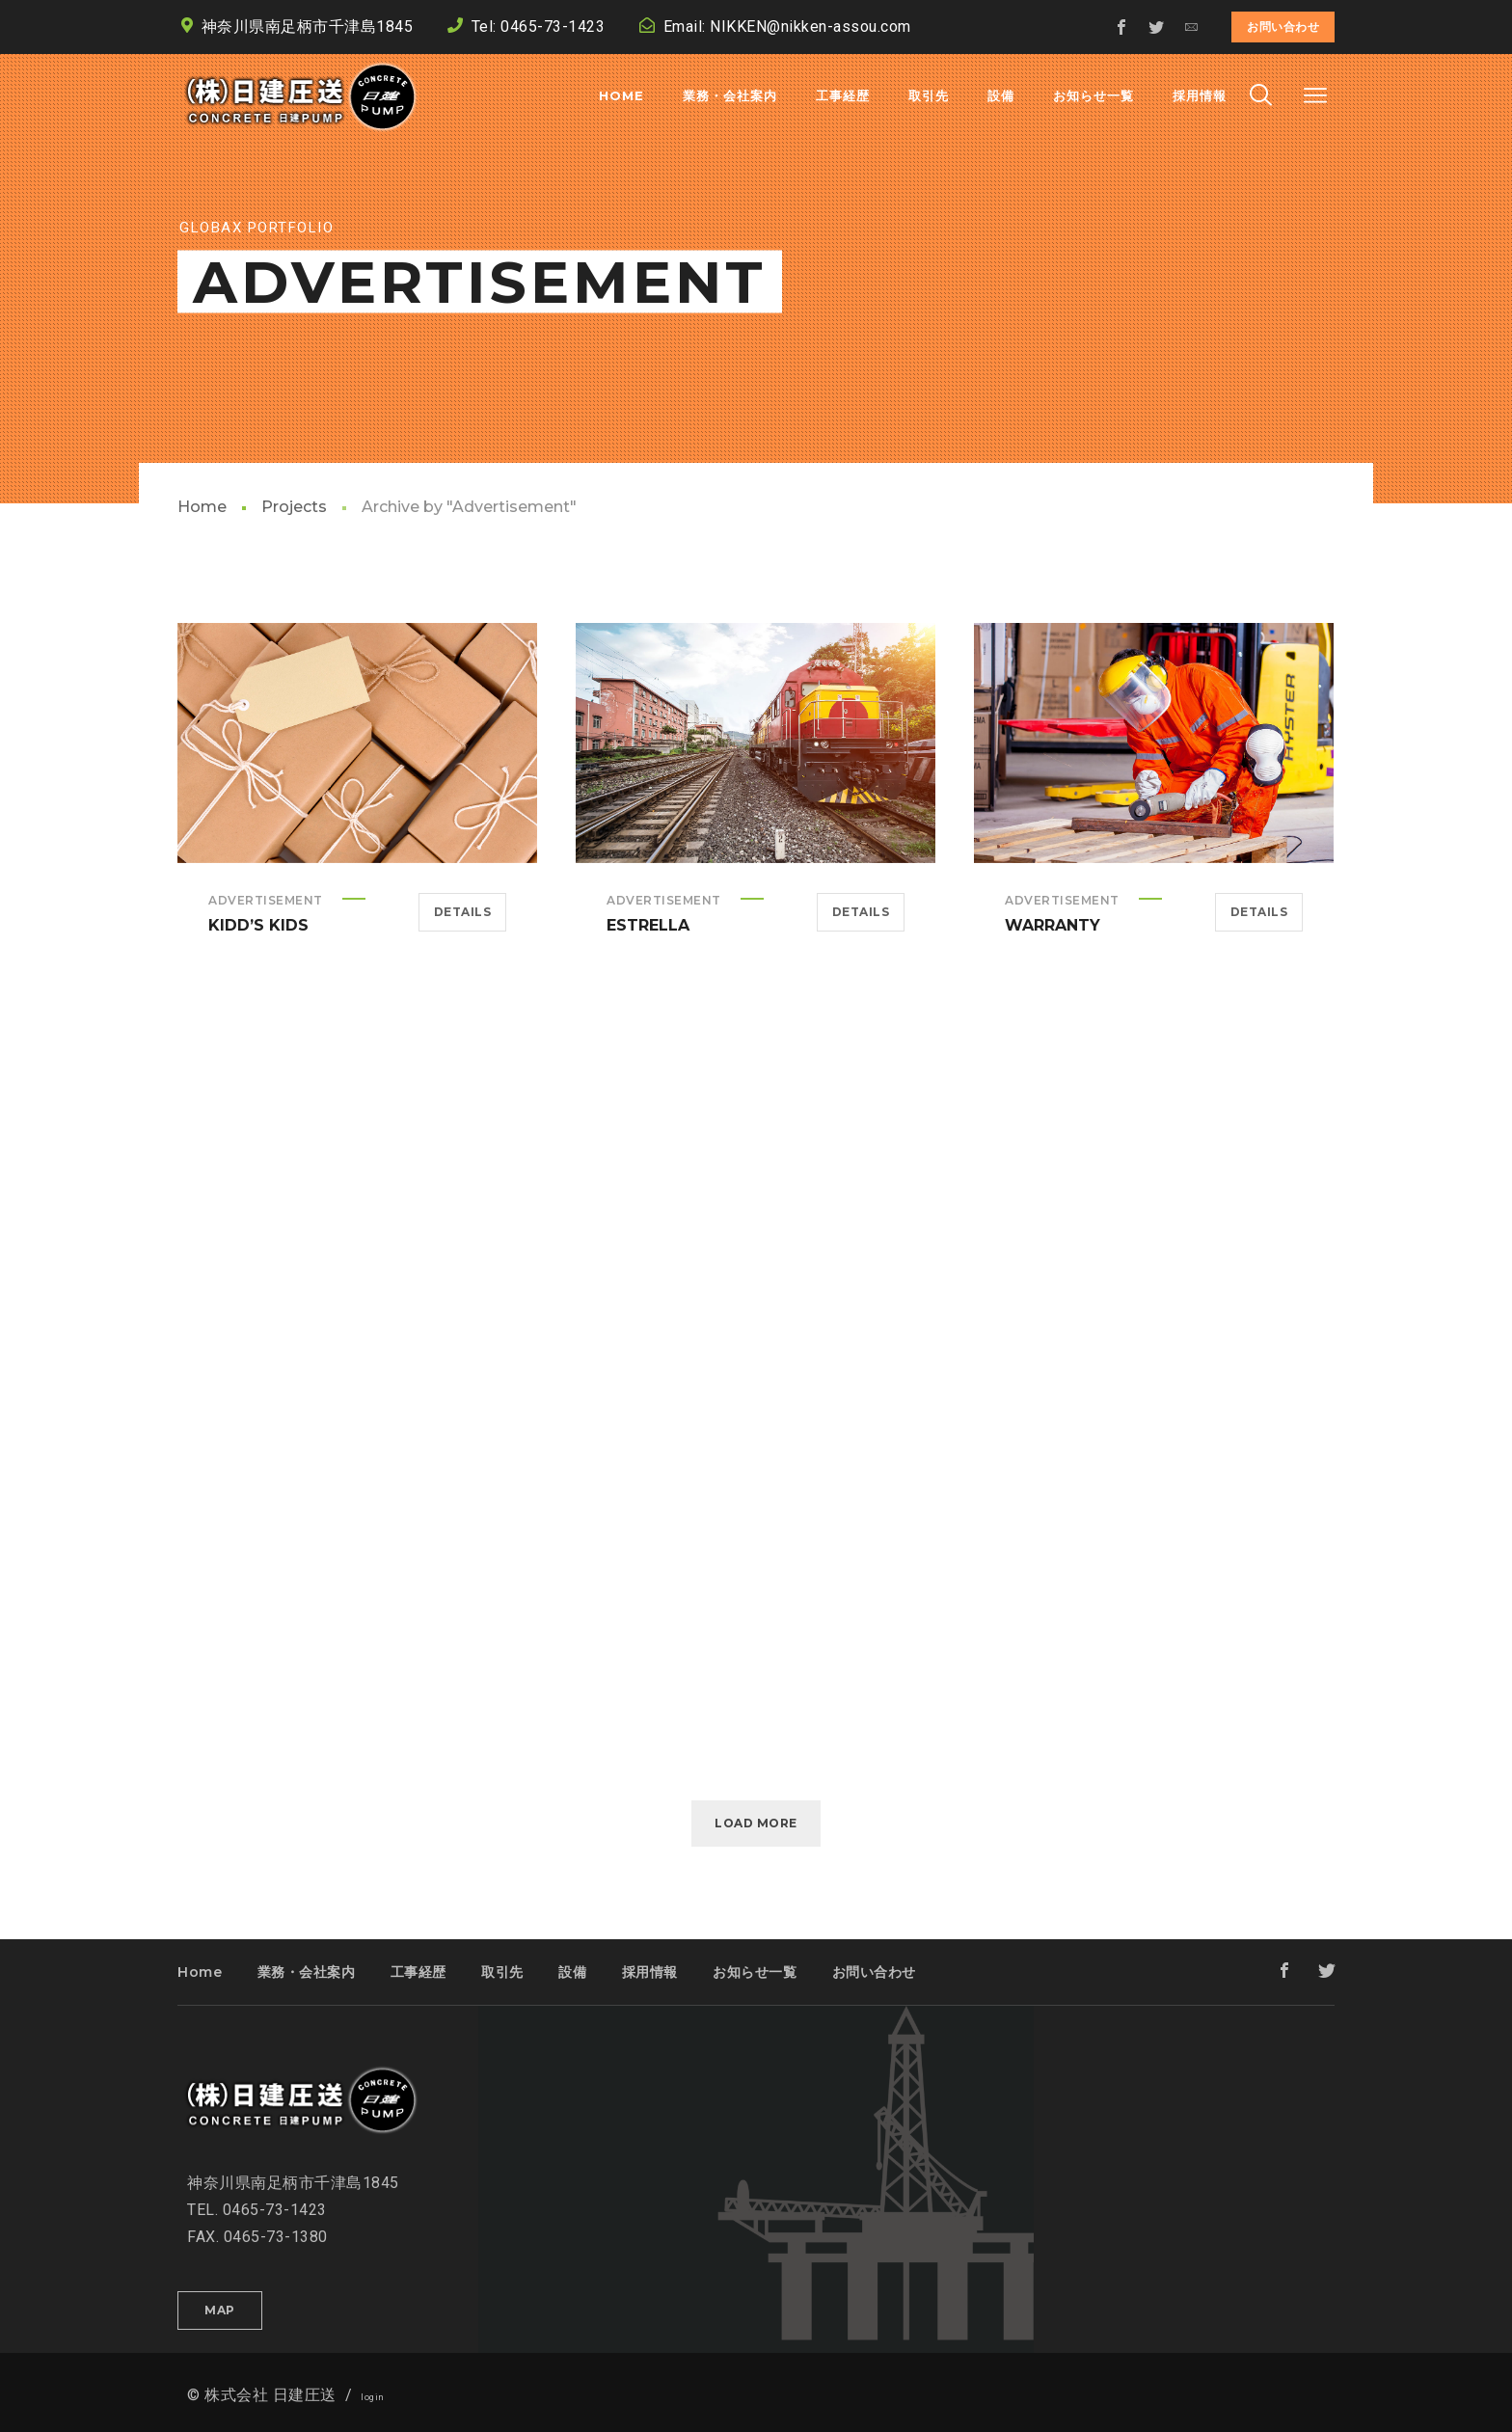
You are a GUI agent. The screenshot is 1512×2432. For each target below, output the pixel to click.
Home (202, 507)
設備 (572, 1972)
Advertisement (265, 900)
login (373, 2397)
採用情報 (650, 1972)
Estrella (648, 925)
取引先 (502, 1972)
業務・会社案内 (306, 1972)
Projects (294, 507)
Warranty (1052, 925)
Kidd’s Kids (258, 925)
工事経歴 (418, 1972)
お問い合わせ (1283, 26)
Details (463, 912)
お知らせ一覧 (754, 1972)
